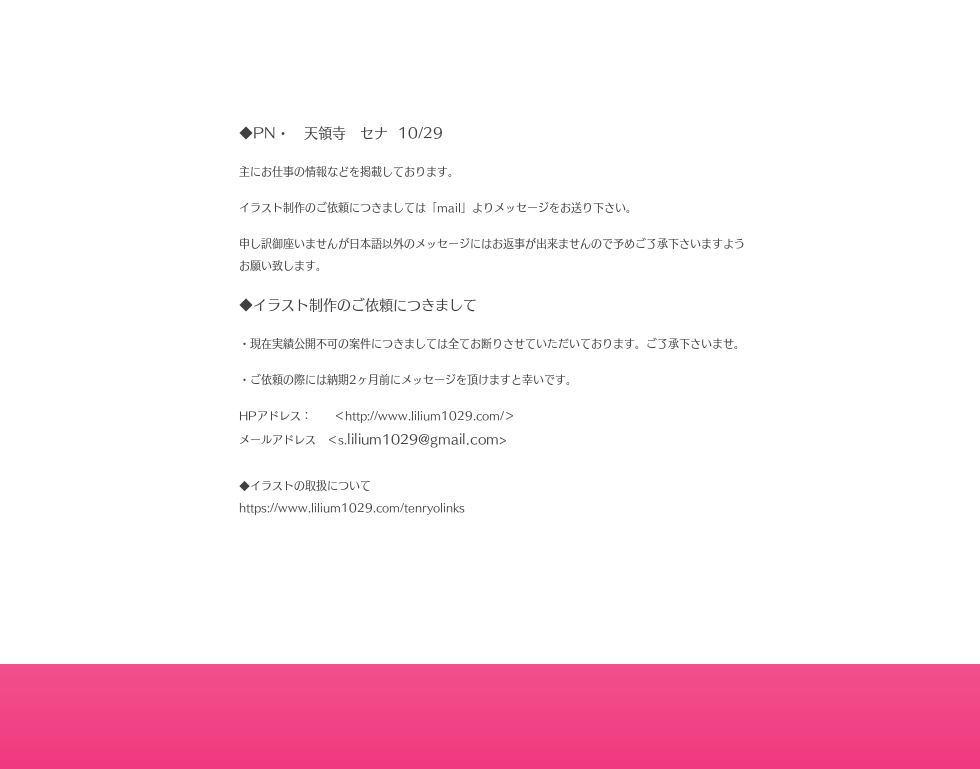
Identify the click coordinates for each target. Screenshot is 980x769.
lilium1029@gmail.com (423, 439)
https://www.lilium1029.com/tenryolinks (352, 507)
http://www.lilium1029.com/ (424, 415)
